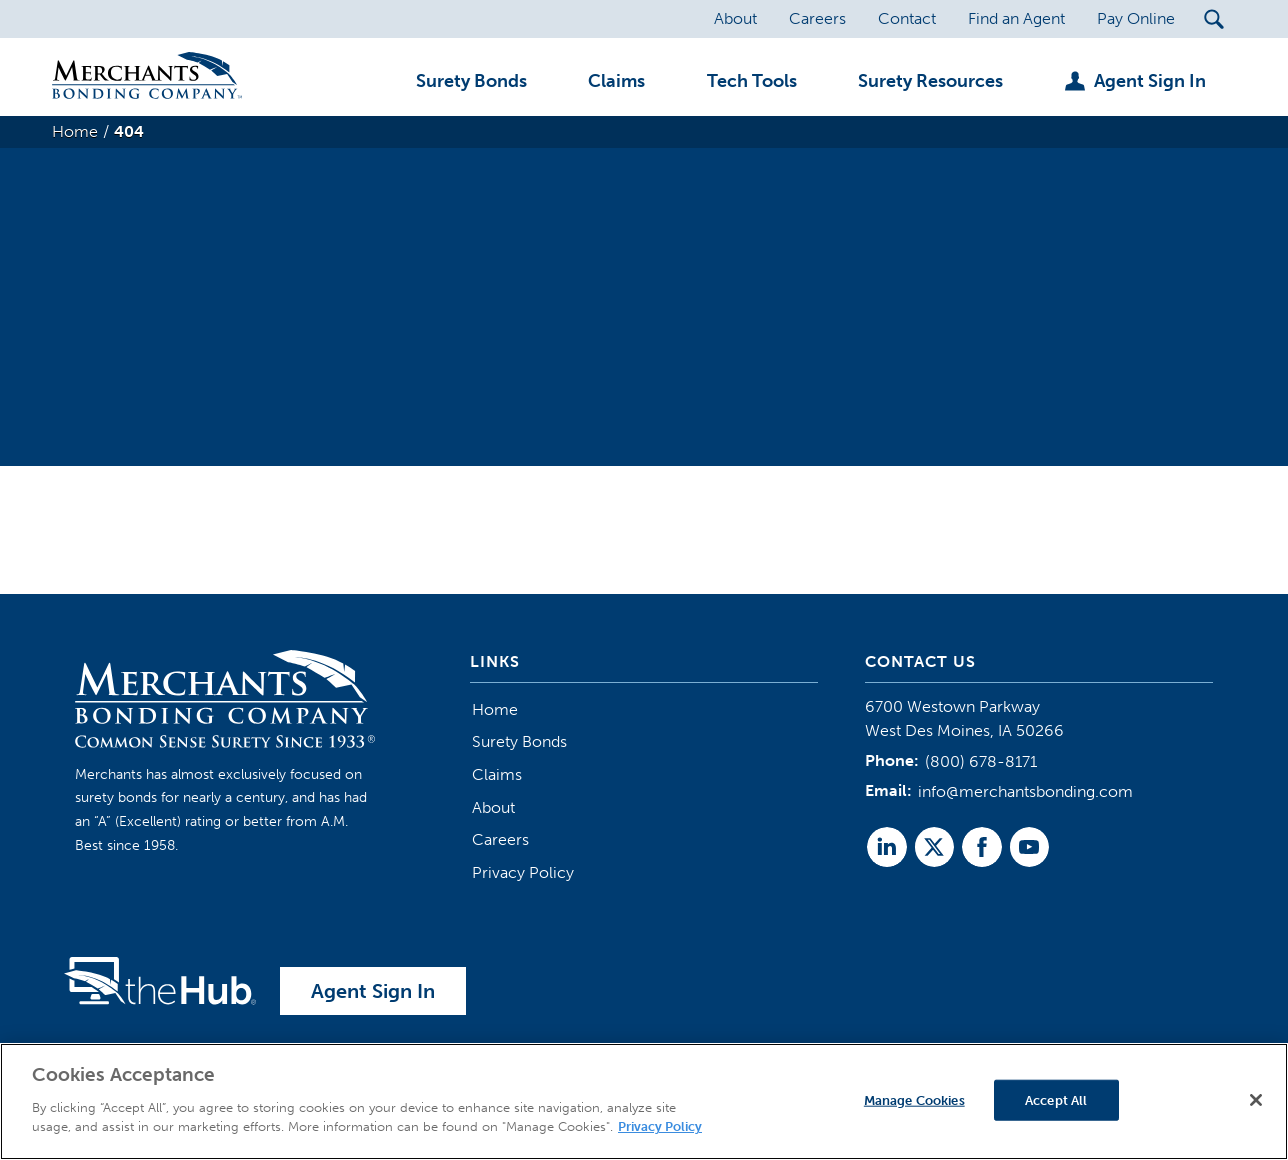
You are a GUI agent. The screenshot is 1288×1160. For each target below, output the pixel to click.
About (493, 807)
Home (495, 709)
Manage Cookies (914, 1099)
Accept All (1056, 1099)
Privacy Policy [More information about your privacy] (660, 1127)
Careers (500, 839)
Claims (497, 774)
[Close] (1256, 1100)
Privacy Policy (523, 872)
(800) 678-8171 (981, 761)
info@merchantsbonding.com (1025, 791)
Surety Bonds (519, 741)
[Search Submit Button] (1213, 19)
